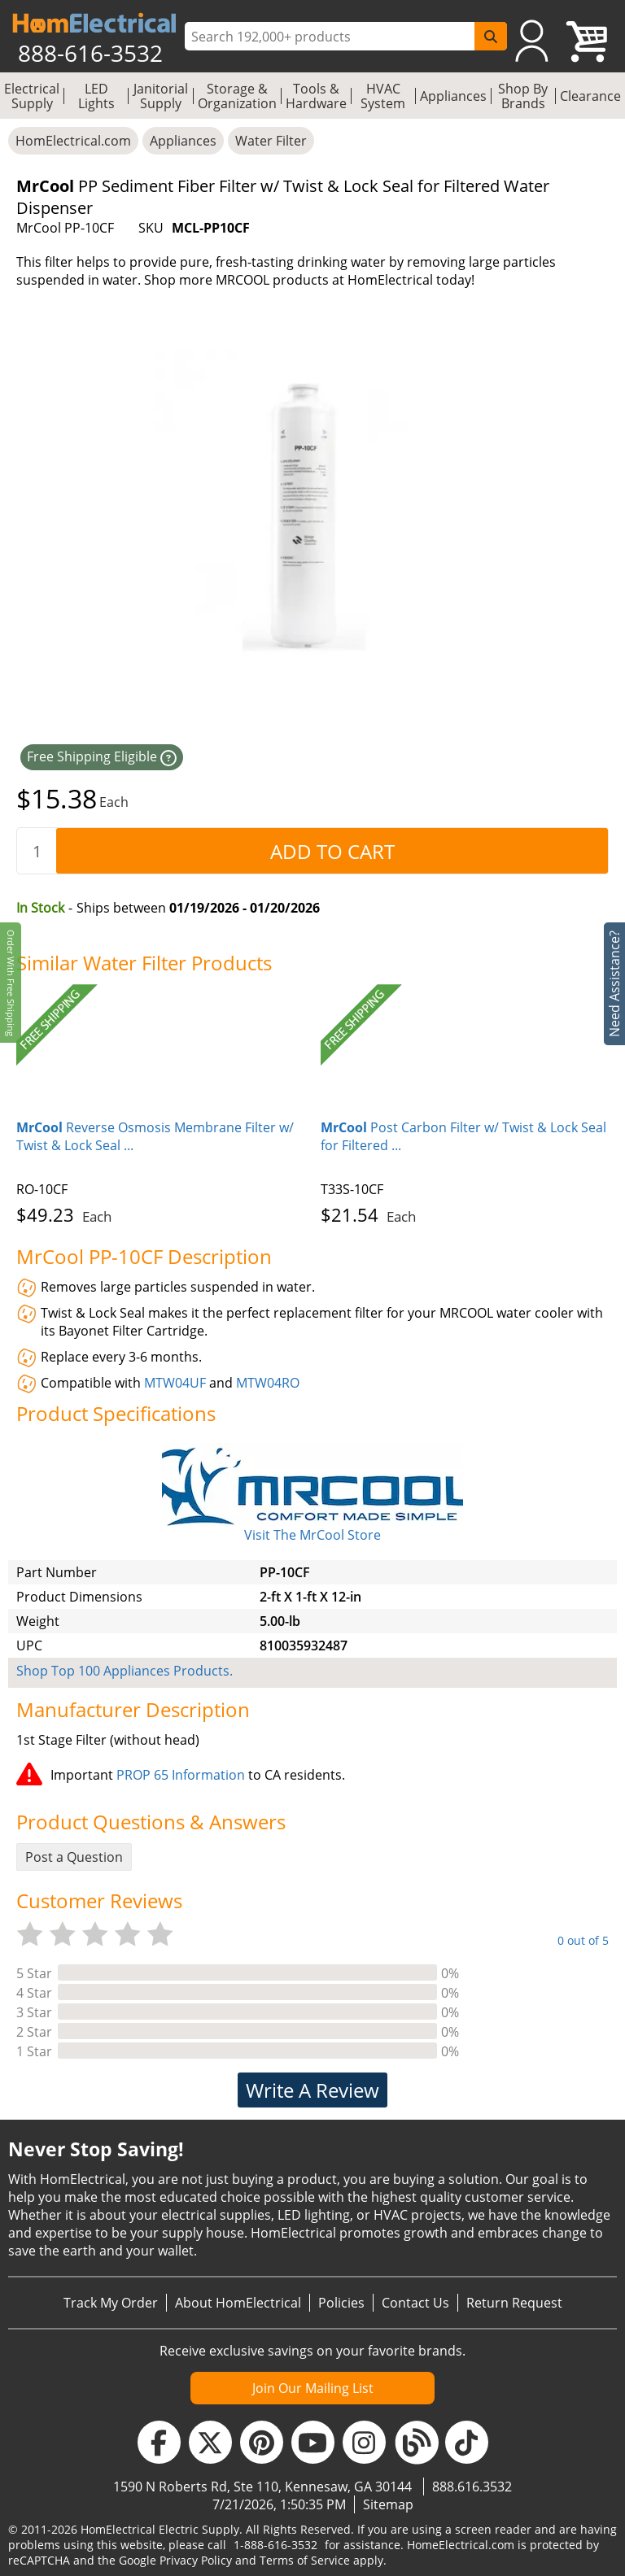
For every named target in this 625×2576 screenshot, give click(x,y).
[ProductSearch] (331, 36)
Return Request (514, 2303)
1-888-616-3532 (275, 2544)
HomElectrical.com (73, 141)
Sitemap (388, 2504)
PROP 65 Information (180, 1775)
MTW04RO (267, 1383)
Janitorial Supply (160, 96)
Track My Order (110, 2303)
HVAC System (383, 96)
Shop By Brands (523, 96)
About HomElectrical (238, 2303)
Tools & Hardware (316, 96)
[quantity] (36, 851)
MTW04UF (175, 1383)
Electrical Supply (31, 96)
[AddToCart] (332, 851)
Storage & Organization (237, 96)
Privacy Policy (196, 2560)
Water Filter (271, 141)
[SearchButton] (490, 36)
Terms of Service (305, 2560)
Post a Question (74, 1857)
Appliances (453, 96)
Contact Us (415, 2303)
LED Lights (96, 96)
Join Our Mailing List (313, 2388)
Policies (341, 2303)
